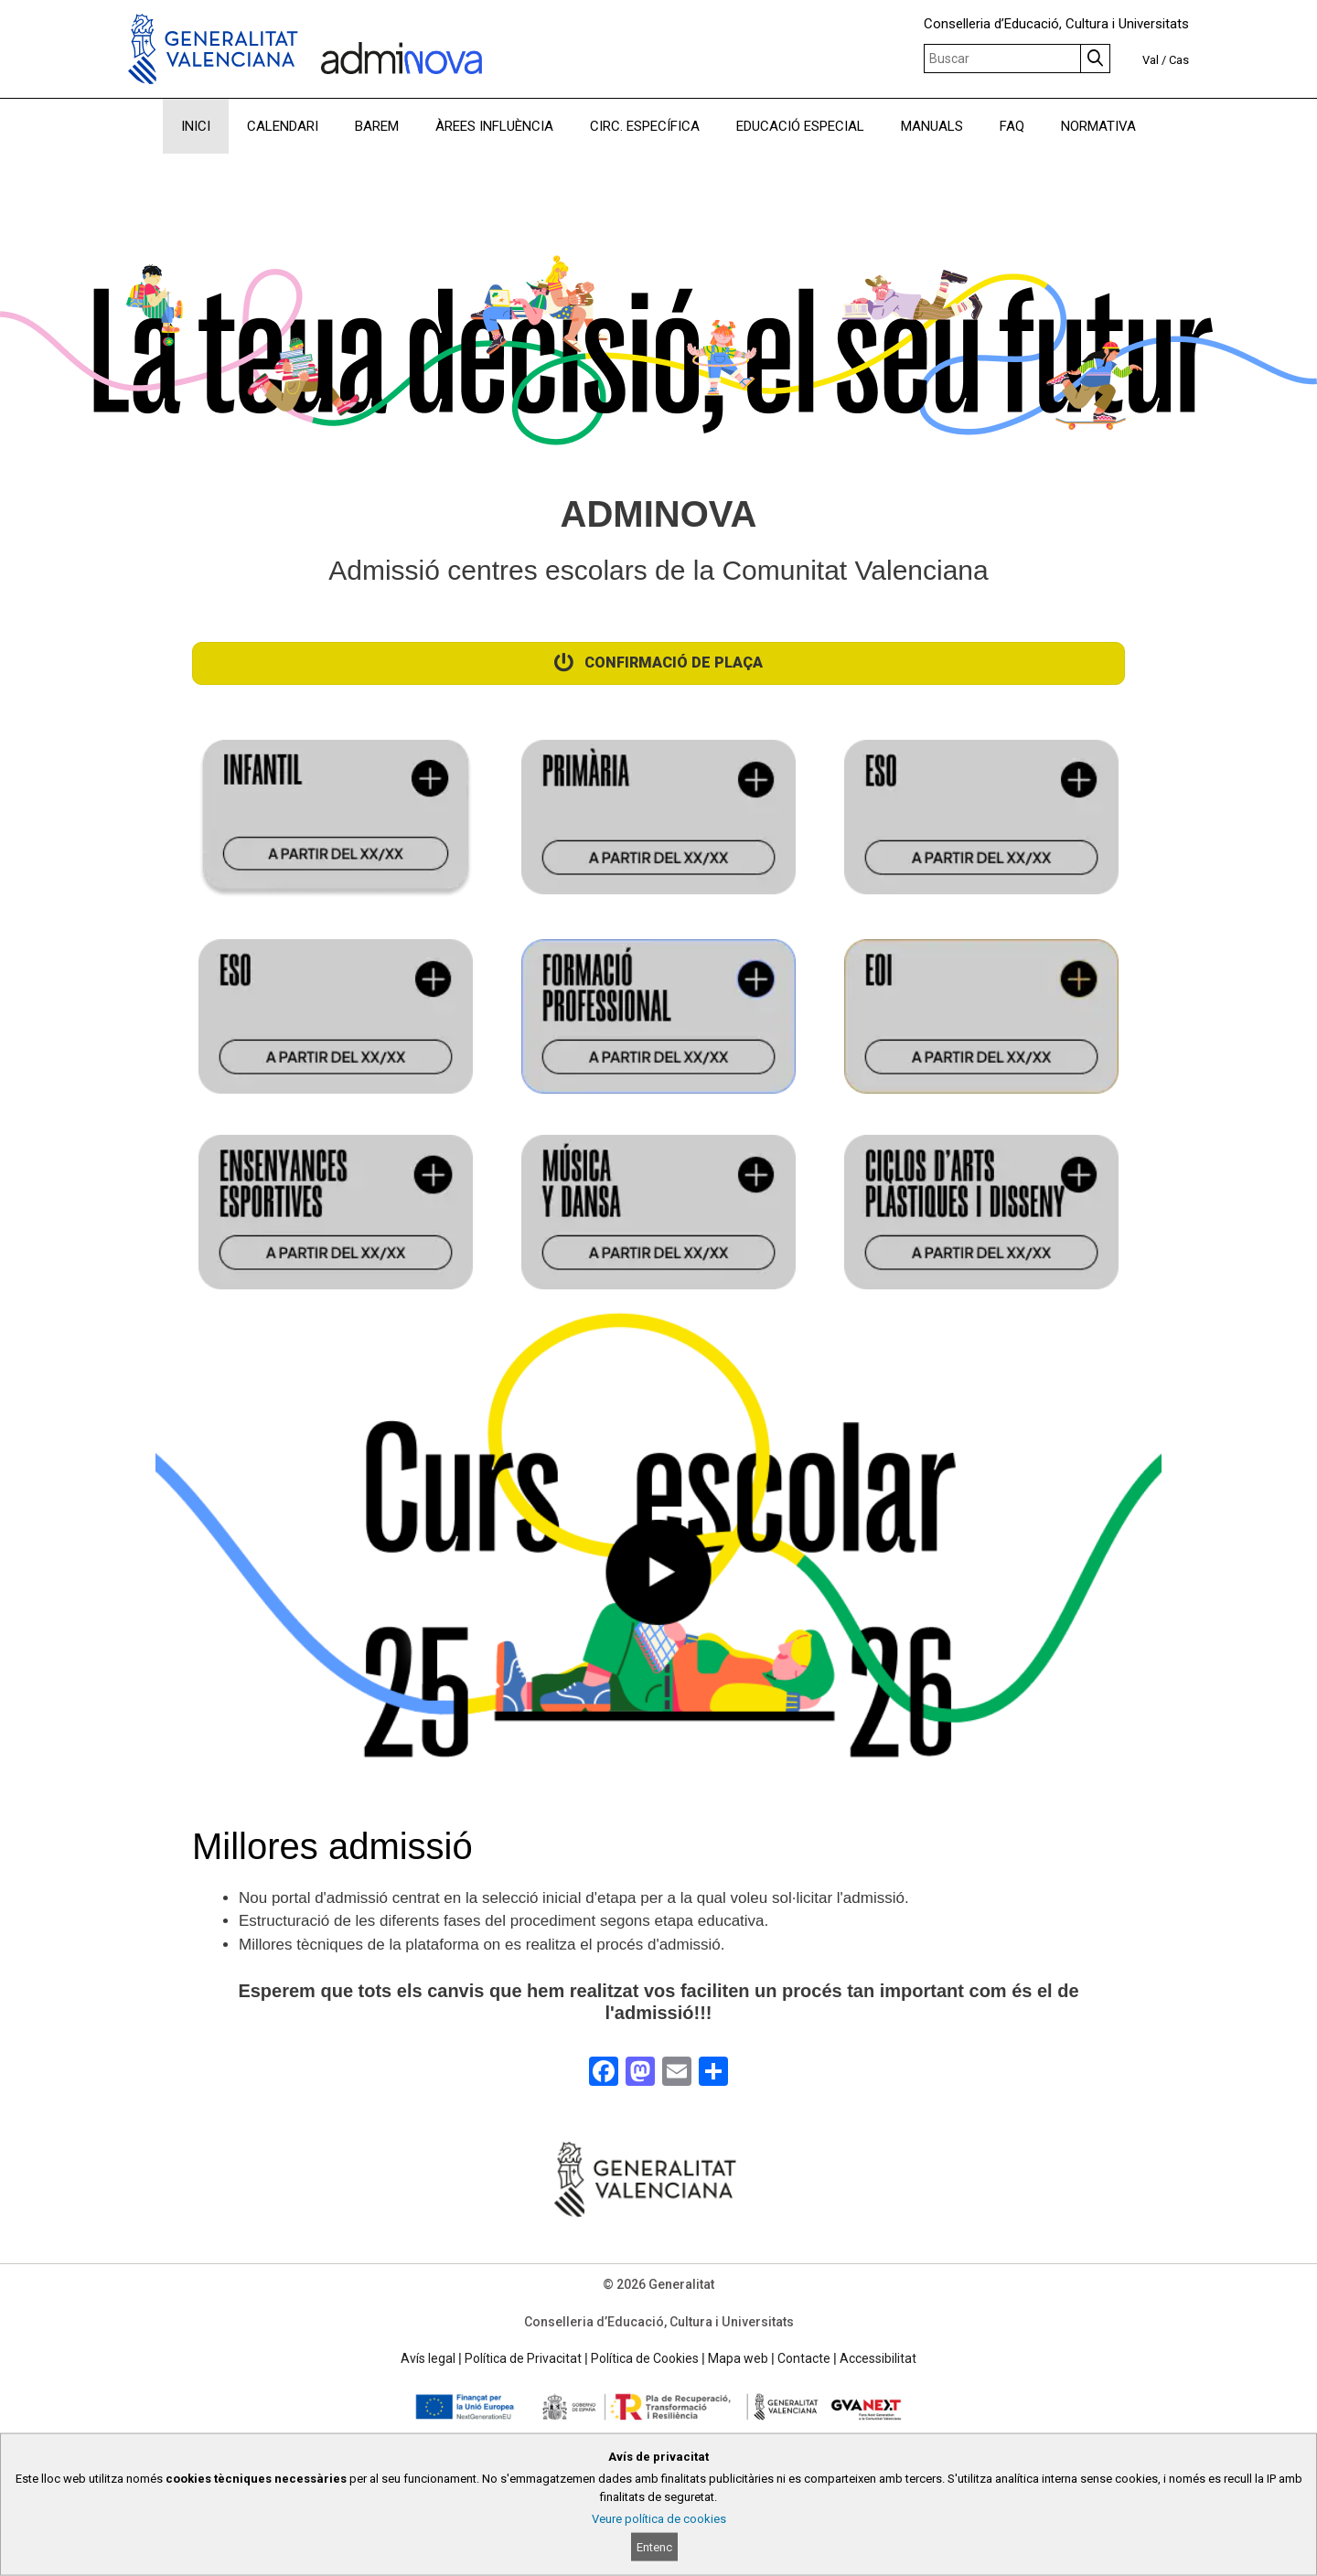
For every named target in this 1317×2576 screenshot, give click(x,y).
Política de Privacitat (523, 2358)
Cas (1179, 60)
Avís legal (428, 2358)
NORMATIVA (1098, 126)
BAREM (377, 126)
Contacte (803, 2358)
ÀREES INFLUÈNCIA (494, 126)
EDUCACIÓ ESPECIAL (800, 126)
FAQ (1012, 126)
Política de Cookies (645, 2358)
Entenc (654, 2547)
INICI (195, 126)
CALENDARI (282, 126)
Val (1150, 60)
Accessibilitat (878, 2358)
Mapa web (738, 2358)
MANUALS (932, 126)
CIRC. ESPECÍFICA (645, 126)
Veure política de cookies (659, 2519)
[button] (659, 1584)
